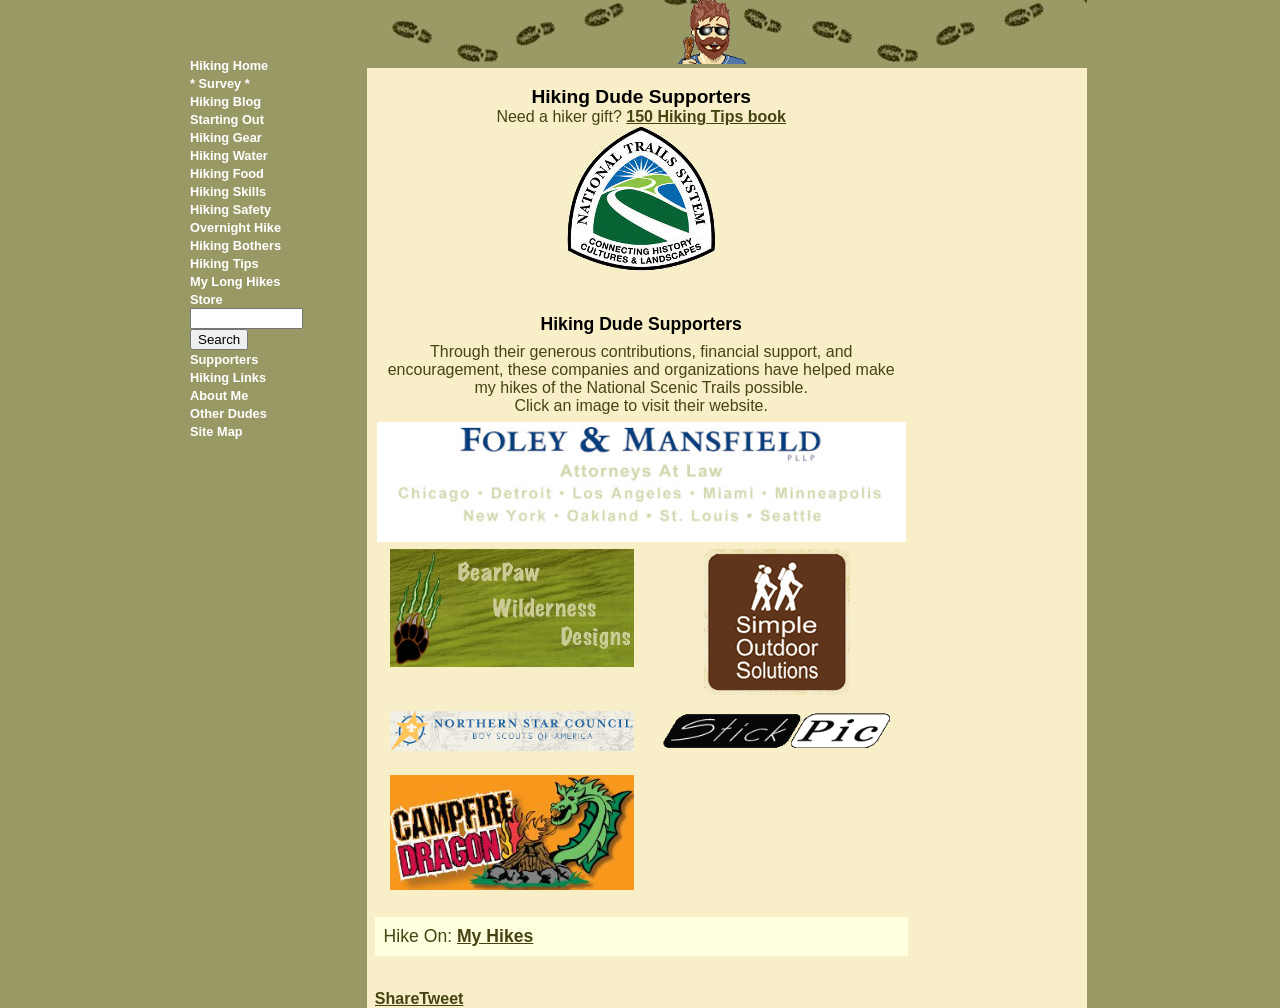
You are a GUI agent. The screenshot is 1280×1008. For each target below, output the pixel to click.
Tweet (441, 998)
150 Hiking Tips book (706, 116)
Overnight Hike (235, 227)
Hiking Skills (228, 191)
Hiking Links (228, 377)
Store (206, 299)
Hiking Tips (224, 263)
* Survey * (220, 83)
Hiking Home (229, 65)
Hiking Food (227, 173)
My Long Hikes (235, 281)
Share (397, 998)
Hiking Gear (226, 137)
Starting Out (227, 119)
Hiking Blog (225, 101)
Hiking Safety (230, 209)
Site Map (216, 431)
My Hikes (495, 936)
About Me (219, 395)
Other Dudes (228, 413)
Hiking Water (229, 155)
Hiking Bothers (235, 245)
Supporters (224, 359)
